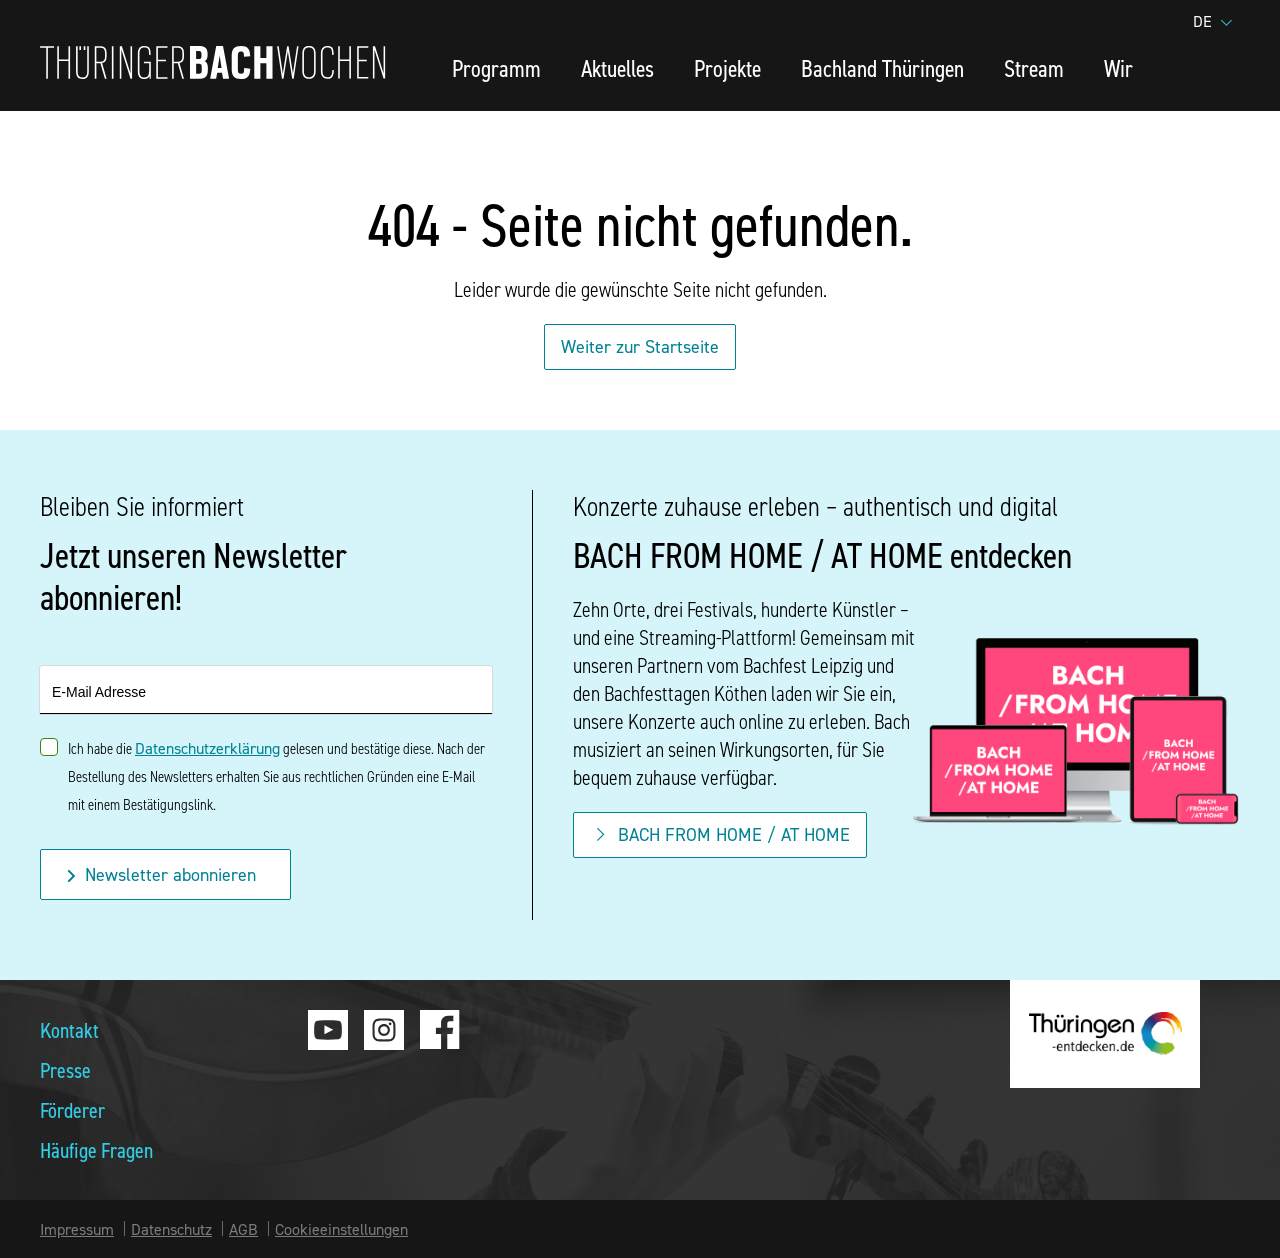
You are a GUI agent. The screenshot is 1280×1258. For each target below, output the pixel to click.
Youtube (328, 1030)
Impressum (77, 1229)
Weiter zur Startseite (640, 346)
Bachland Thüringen (882, 68)
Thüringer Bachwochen (213, 62)
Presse (65, 1069)
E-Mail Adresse (99, 692)
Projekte (727, 68)
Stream (1034, 68)
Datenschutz (171, 1229)
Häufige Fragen (96, 1149)
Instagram (384, 1030)
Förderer (72, 1109)
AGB (243, 1229)
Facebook (440, 1030)
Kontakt (69, 1029)
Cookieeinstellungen (341, 1229)
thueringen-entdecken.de (1105, 1034)
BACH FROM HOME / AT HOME (720, 834)
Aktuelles (617, 68)
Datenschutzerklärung (207, 748)
